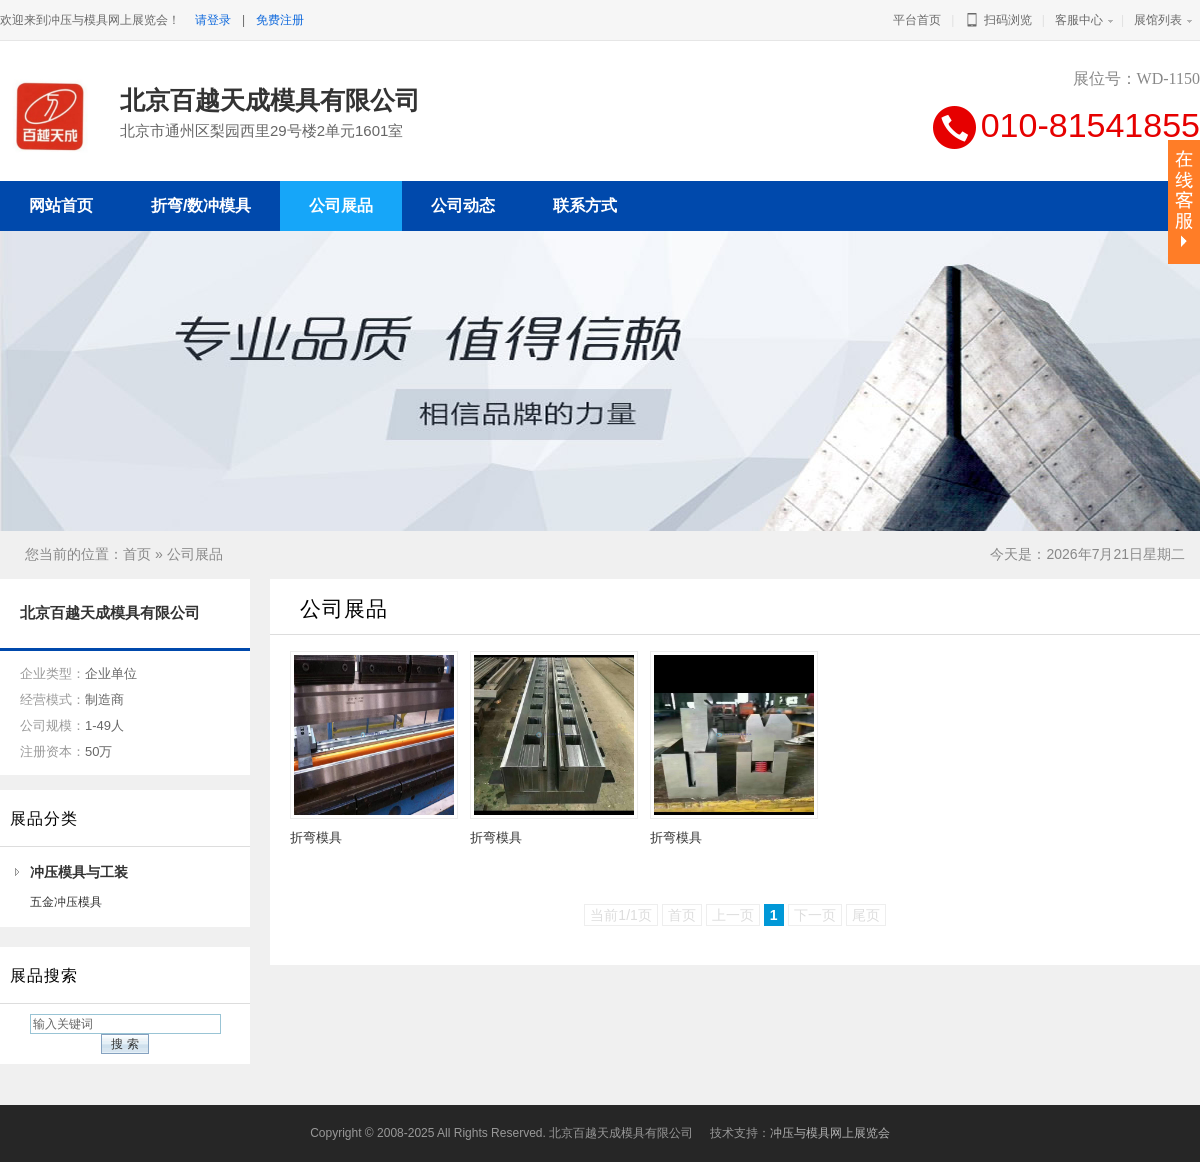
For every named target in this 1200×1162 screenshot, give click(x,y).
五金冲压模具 (66, 902)
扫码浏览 (997, 20)
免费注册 (280, 20)
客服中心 (1079, 20)
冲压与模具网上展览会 (830, 1133)
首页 (137, 554)
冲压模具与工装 (79, 872)
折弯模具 (316, 837)
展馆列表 (1158, 20)
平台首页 (917, 20)
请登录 (213, 20)
